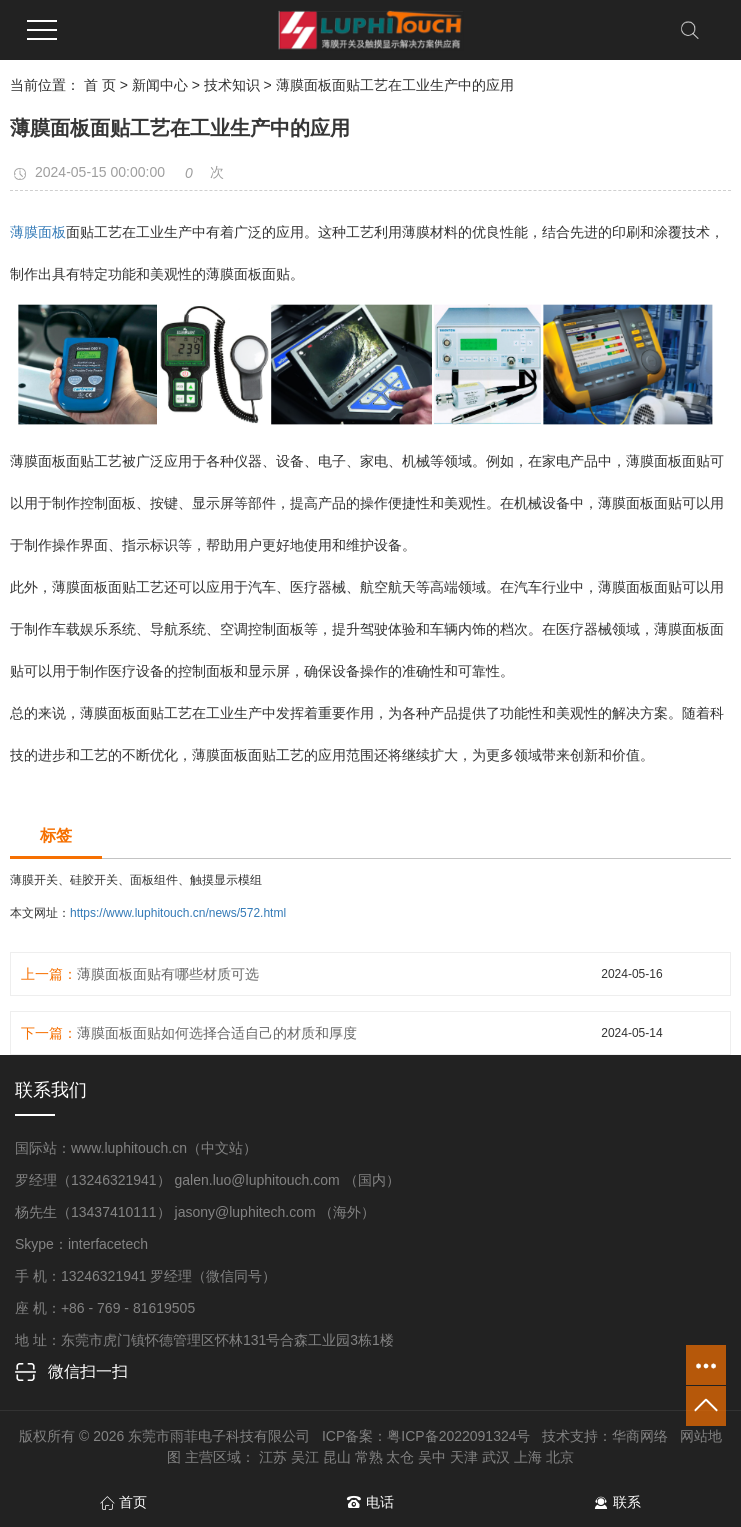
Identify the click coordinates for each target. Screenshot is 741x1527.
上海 (528, 1457)
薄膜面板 (38, 232)
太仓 (400, 1457)
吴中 (432, 1457)
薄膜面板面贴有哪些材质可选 (168, 974)
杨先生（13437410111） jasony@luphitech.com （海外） (195, 1212)
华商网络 (640, 1436)
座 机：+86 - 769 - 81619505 (105, 1308)
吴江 (305, 1457)
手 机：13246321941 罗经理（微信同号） (145, 1276)
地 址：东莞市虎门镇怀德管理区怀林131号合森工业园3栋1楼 (204, 1340)
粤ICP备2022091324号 (458, 1436)
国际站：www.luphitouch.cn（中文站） (136, 1148)
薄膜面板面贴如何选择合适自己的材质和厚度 (217, 1033)
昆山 (337, 1457)
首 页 (100, 85)
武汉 (496, 1457)
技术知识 (232, 85)
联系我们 (51, 1090)
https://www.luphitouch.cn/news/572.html (178, 913)
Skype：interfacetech (81, 1244)
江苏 (273, 1457)
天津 (464, 1457)
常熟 (369, 1457)
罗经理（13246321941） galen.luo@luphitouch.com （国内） (207, 1180)
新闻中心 (160, 85)
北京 (560, 1457)
